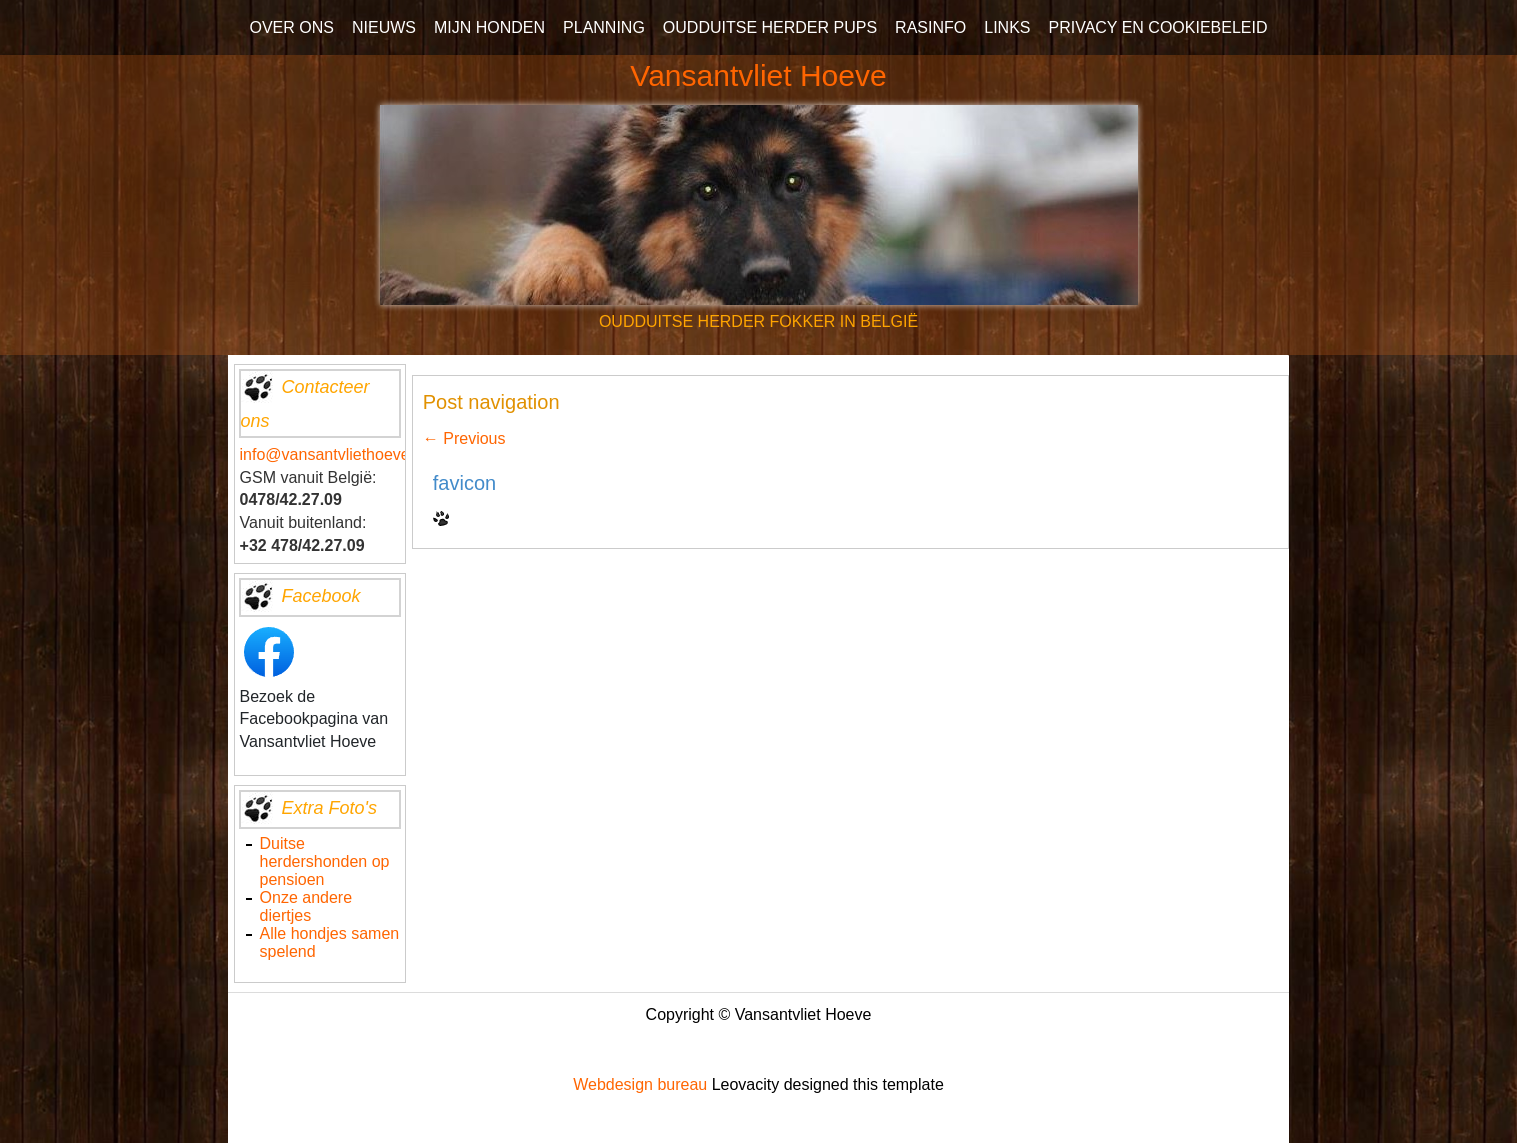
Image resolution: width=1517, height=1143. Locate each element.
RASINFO (930, 27)
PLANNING (604, 27)
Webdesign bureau (640, 1084)
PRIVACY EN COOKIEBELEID (1157, 27)
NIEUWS (384, 27)
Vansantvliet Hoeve (758, 75)
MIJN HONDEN (489, 27)
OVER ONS (291, 27)
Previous (464, 438)
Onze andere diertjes (306, 906)
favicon (464, 483)
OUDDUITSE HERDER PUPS (770, 27)
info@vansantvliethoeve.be (336, 454)
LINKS (1007, 27)
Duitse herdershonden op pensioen (325, 861)
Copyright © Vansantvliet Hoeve (759, 1014)
